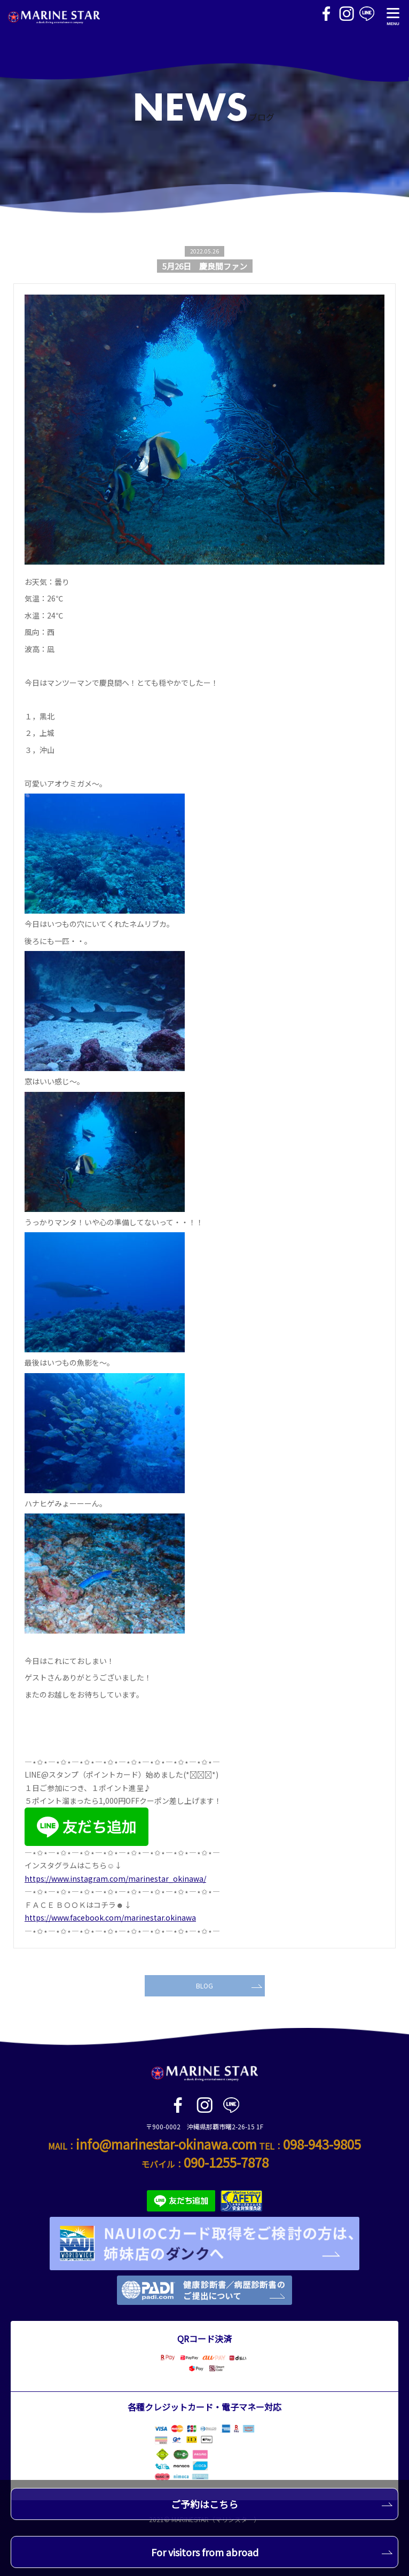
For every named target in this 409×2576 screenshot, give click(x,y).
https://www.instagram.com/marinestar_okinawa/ (115, 1878)
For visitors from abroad (272, 2552)
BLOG (229, 1985)
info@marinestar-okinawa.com (166, 2144)
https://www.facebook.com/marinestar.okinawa (110, 1917)
